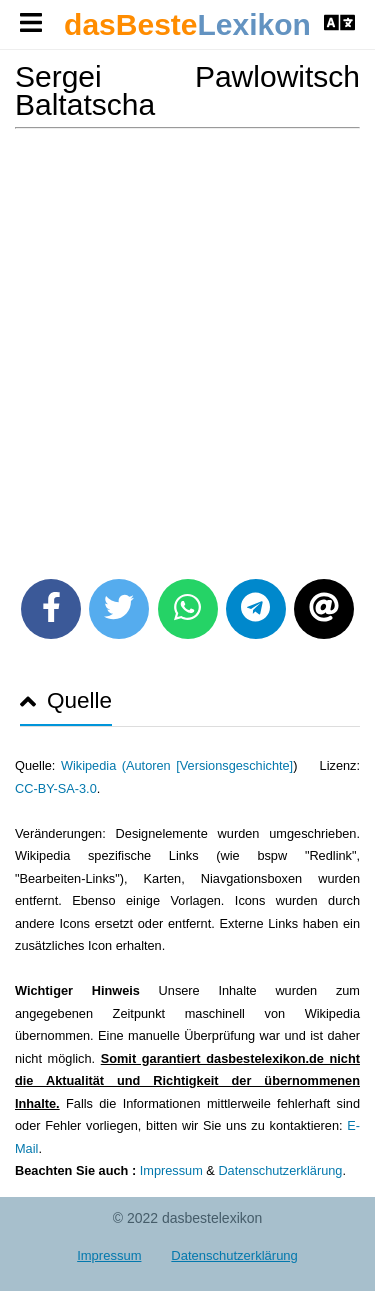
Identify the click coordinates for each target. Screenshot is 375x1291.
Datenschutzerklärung (280, 1170)
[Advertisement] (187, 346)
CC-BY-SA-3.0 (56, 788)
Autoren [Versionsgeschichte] (209, 765)
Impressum (171, 1170)
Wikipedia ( (93, 765)
